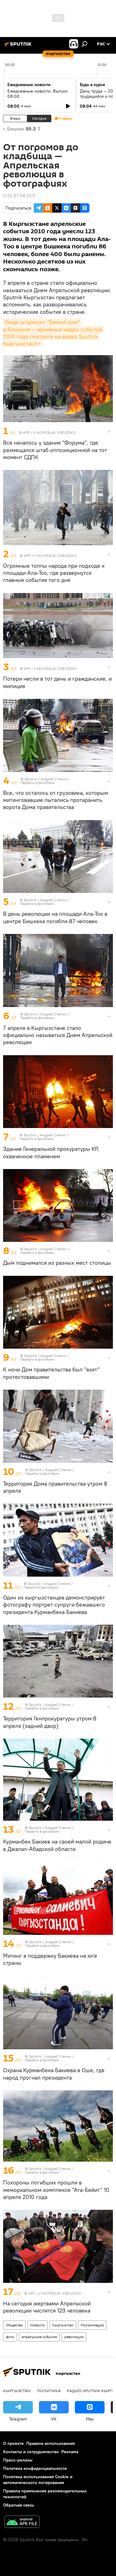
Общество (14, 2325)
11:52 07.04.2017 (19, 195)
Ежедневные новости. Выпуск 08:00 (37, 93)
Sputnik (30, 779)
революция (74, 2336)
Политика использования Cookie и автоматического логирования (37, 2479)
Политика (49, 2390)
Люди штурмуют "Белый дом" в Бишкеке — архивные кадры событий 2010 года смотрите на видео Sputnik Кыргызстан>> (53, 332)
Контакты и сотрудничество (31, 2451)
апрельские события (39, 2336)
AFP (26, 432)
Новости (37, 2325)
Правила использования (50, 2443)
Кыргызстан (62, 2325)
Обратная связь (18, 2505)
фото (10, 2336)
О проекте (13, 2443)
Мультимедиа (92, 2325)
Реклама (69, 2451)
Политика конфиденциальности (35, 2468)
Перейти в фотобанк (37, 782)
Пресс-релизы (17, 2460)
